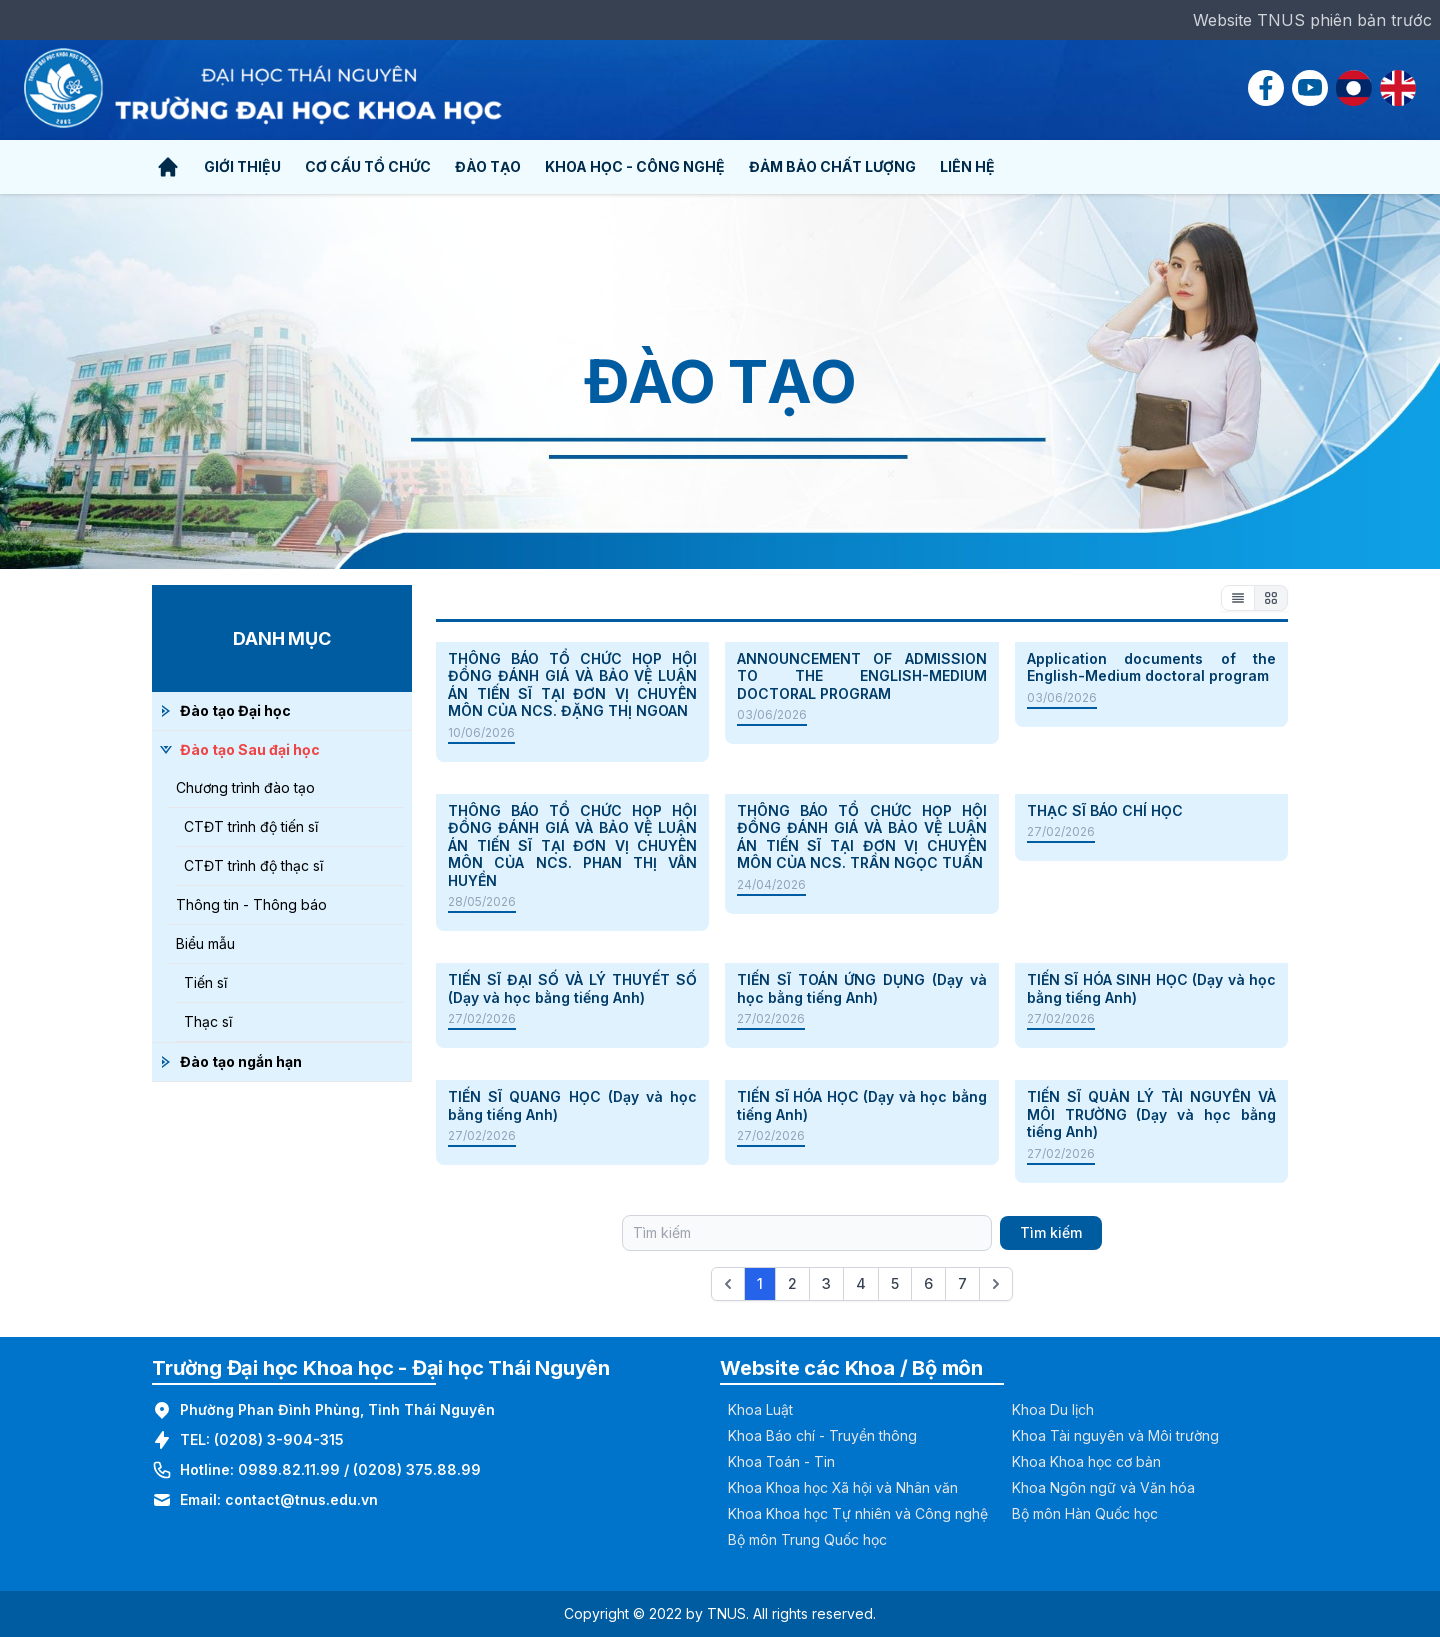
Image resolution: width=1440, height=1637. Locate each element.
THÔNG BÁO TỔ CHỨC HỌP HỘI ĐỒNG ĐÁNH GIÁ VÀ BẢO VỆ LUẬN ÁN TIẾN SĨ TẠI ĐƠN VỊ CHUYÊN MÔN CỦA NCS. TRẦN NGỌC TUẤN (861, 837)
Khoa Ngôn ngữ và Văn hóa (1103, 1487)
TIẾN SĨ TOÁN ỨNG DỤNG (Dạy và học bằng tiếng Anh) (861, 988)
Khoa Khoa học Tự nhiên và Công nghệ (858, 1513)
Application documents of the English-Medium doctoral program (1151, 667)
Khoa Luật (760, 1409)
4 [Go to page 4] (861, 1283)
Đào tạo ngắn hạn (241, 1061)
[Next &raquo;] (996, 1284)
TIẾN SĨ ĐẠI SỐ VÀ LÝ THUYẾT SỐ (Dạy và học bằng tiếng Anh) (572, 988)
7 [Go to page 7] (962, 1283)
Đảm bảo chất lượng (832, 166)
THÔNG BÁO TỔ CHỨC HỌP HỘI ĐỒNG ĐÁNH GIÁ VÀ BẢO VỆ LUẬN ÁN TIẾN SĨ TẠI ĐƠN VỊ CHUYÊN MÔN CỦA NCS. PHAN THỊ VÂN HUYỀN (572, 845)
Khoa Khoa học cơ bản (1086, 1461)
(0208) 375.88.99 (417, 1469)
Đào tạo (488, 166)
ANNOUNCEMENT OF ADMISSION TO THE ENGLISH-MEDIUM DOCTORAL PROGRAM (861, 676)
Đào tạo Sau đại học (250, 749)
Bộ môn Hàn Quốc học (1085, 1513)
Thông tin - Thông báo (251, 904)
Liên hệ (967, 166)
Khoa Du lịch (1053, 1409)
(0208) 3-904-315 (279, 1439)
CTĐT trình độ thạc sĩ (253, 865)
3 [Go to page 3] (826, 1283)
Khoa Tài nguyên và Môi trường (1115, 1435)
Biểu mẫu (205, 943)
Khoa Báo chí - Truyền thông (822, 1435)
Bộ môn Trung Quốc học (807, 1539)
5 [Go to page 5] (895, 1283)
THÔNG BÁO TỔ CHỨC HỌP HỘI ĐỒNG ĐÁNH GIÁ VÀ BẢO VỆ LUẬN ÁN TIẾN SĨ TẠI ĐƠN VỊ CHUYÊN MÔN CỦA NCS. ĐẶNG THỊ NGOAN (572, 685)
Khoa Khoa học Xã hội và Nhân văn (843, 1487)
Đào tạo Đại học (235, 710)
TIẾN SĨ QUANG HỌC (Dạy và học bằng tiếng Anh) (572, 1105)
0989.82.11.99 (289, 1469)
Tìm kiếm (1051, 1232)
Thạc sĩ (208, 1021)
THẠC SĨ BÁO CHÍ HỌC (1105, 810)
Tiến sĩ (205, 982)
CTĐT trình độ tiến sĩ (251, 826)
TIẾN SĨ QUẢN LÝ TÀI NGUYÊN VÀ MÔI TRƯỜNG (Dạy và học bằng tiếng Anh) (1151, 1114)
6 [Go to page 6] (928, 1283)
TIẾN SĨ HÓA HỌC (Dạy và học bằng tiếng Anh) (861, 1105)
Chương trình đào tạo (245, 787)
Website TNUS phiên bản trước (1312, 20)
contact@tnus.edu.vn (301, 1499)
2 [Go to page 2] (792, 1283)
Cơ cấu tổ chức (368, 166)
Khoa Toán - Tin (781, 1461)
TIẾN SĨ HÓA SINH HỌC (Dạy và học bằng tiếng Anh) (1151, 988)
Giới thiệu (242, 166)
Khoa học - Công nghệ (635, 166)
